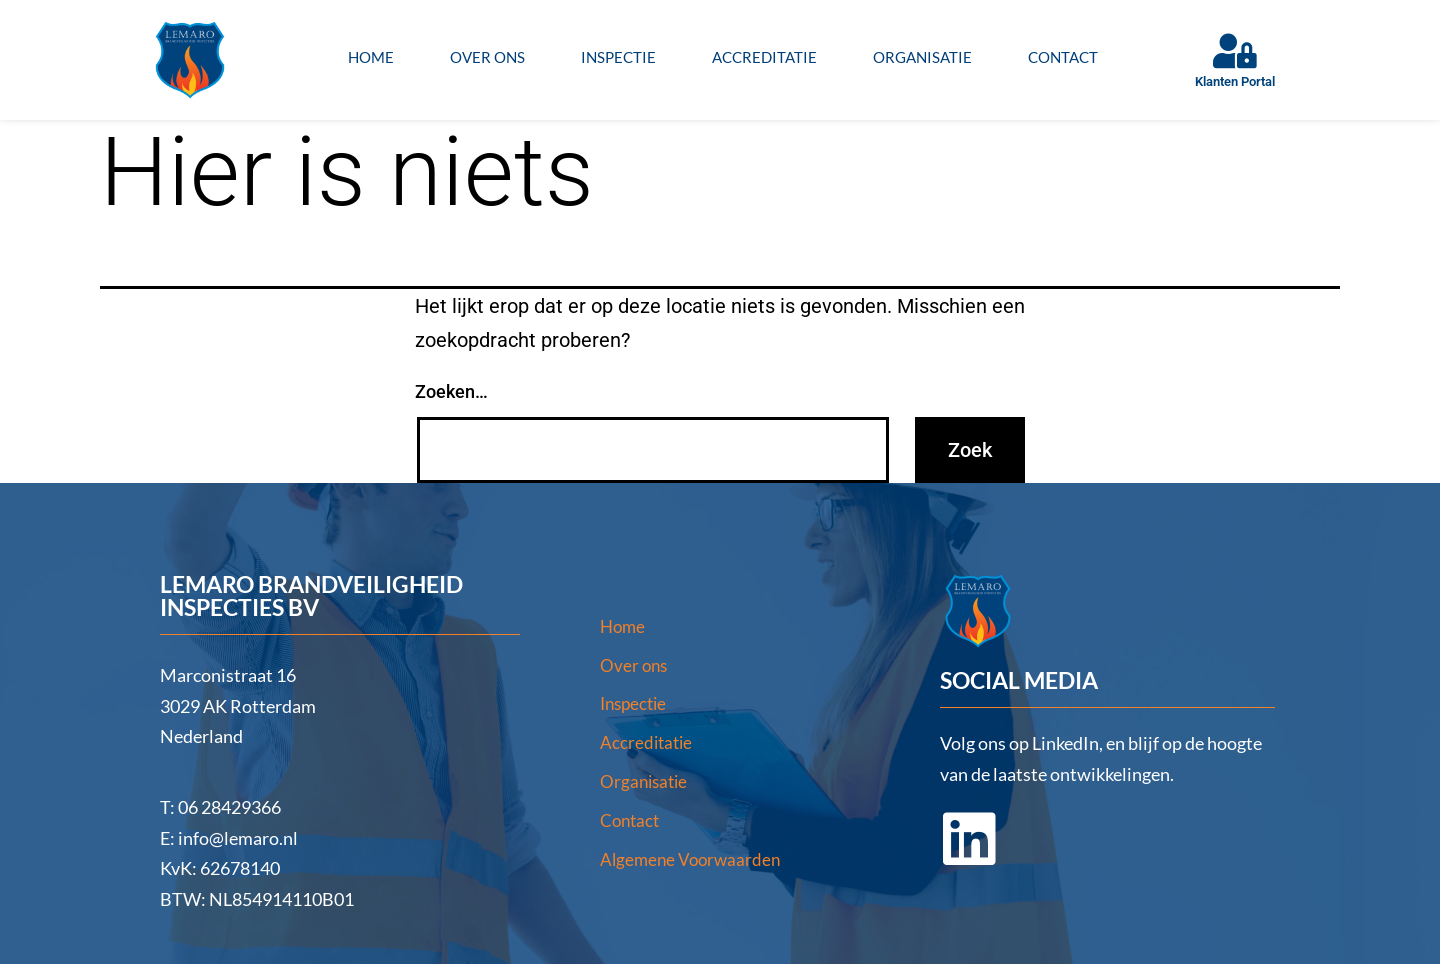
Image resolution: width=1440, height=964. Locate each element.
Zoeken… (451, 391)
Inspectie (618, 57)
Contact (1063, 57)
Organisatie (922, 57)
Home (371, 57)
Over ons (487, 57)
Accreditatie (764, 57)
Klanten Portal (1235, 81)
